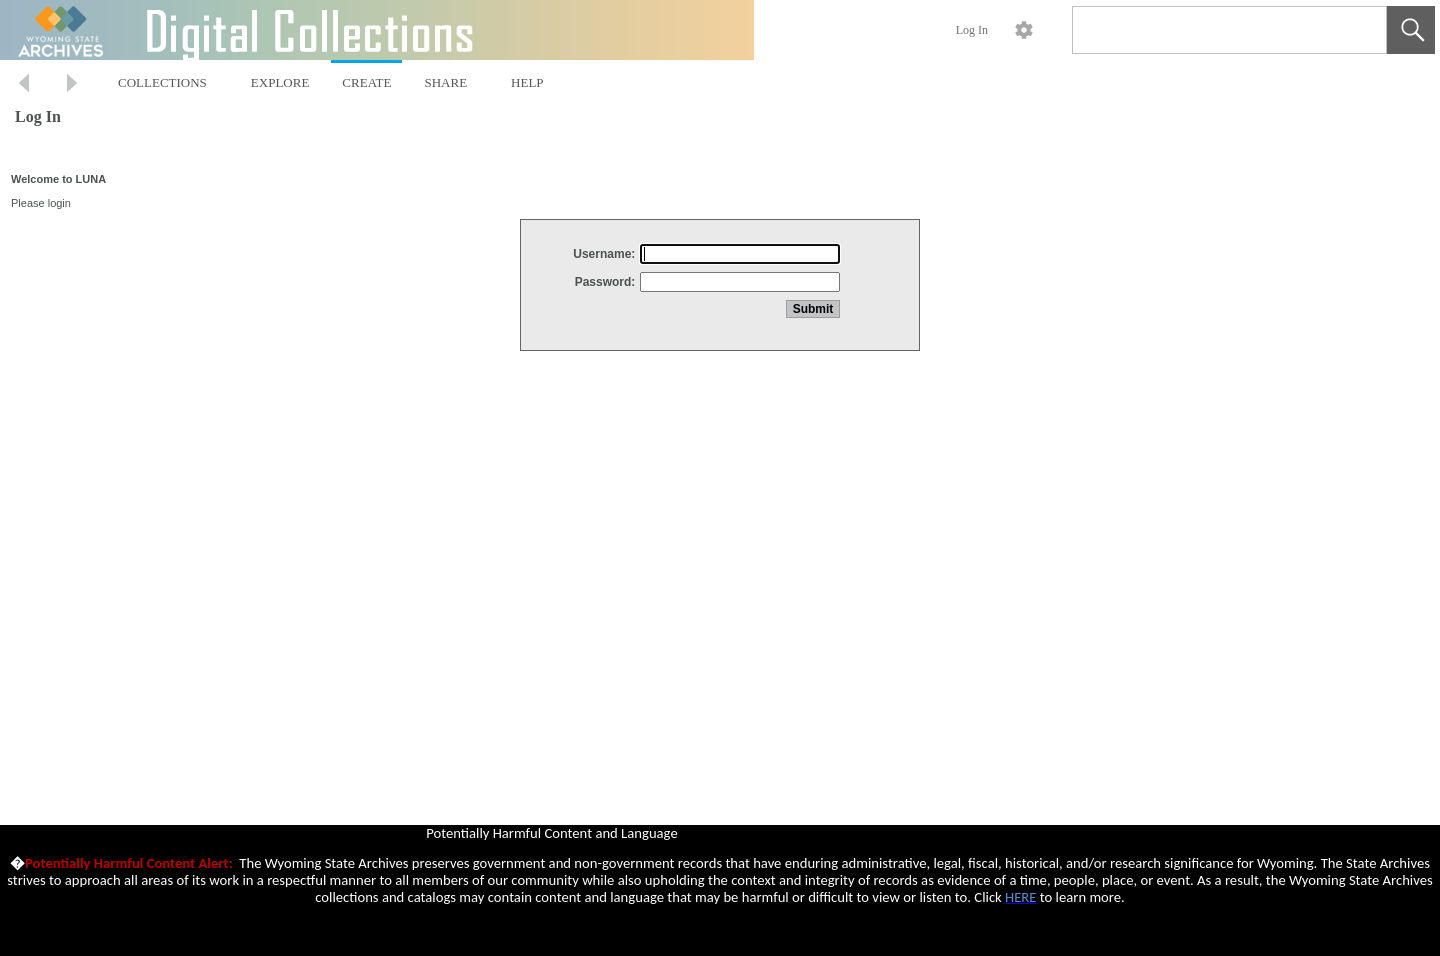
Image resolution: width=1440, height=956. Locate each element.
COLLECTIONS (162, 82)
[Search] (1206, 30)
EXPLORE (280, 82)
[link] (1355, 29)
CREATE (366, 82)
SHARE (445, 82)
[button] (1411, 30)
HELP (527, 82)
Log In (972, 30)
